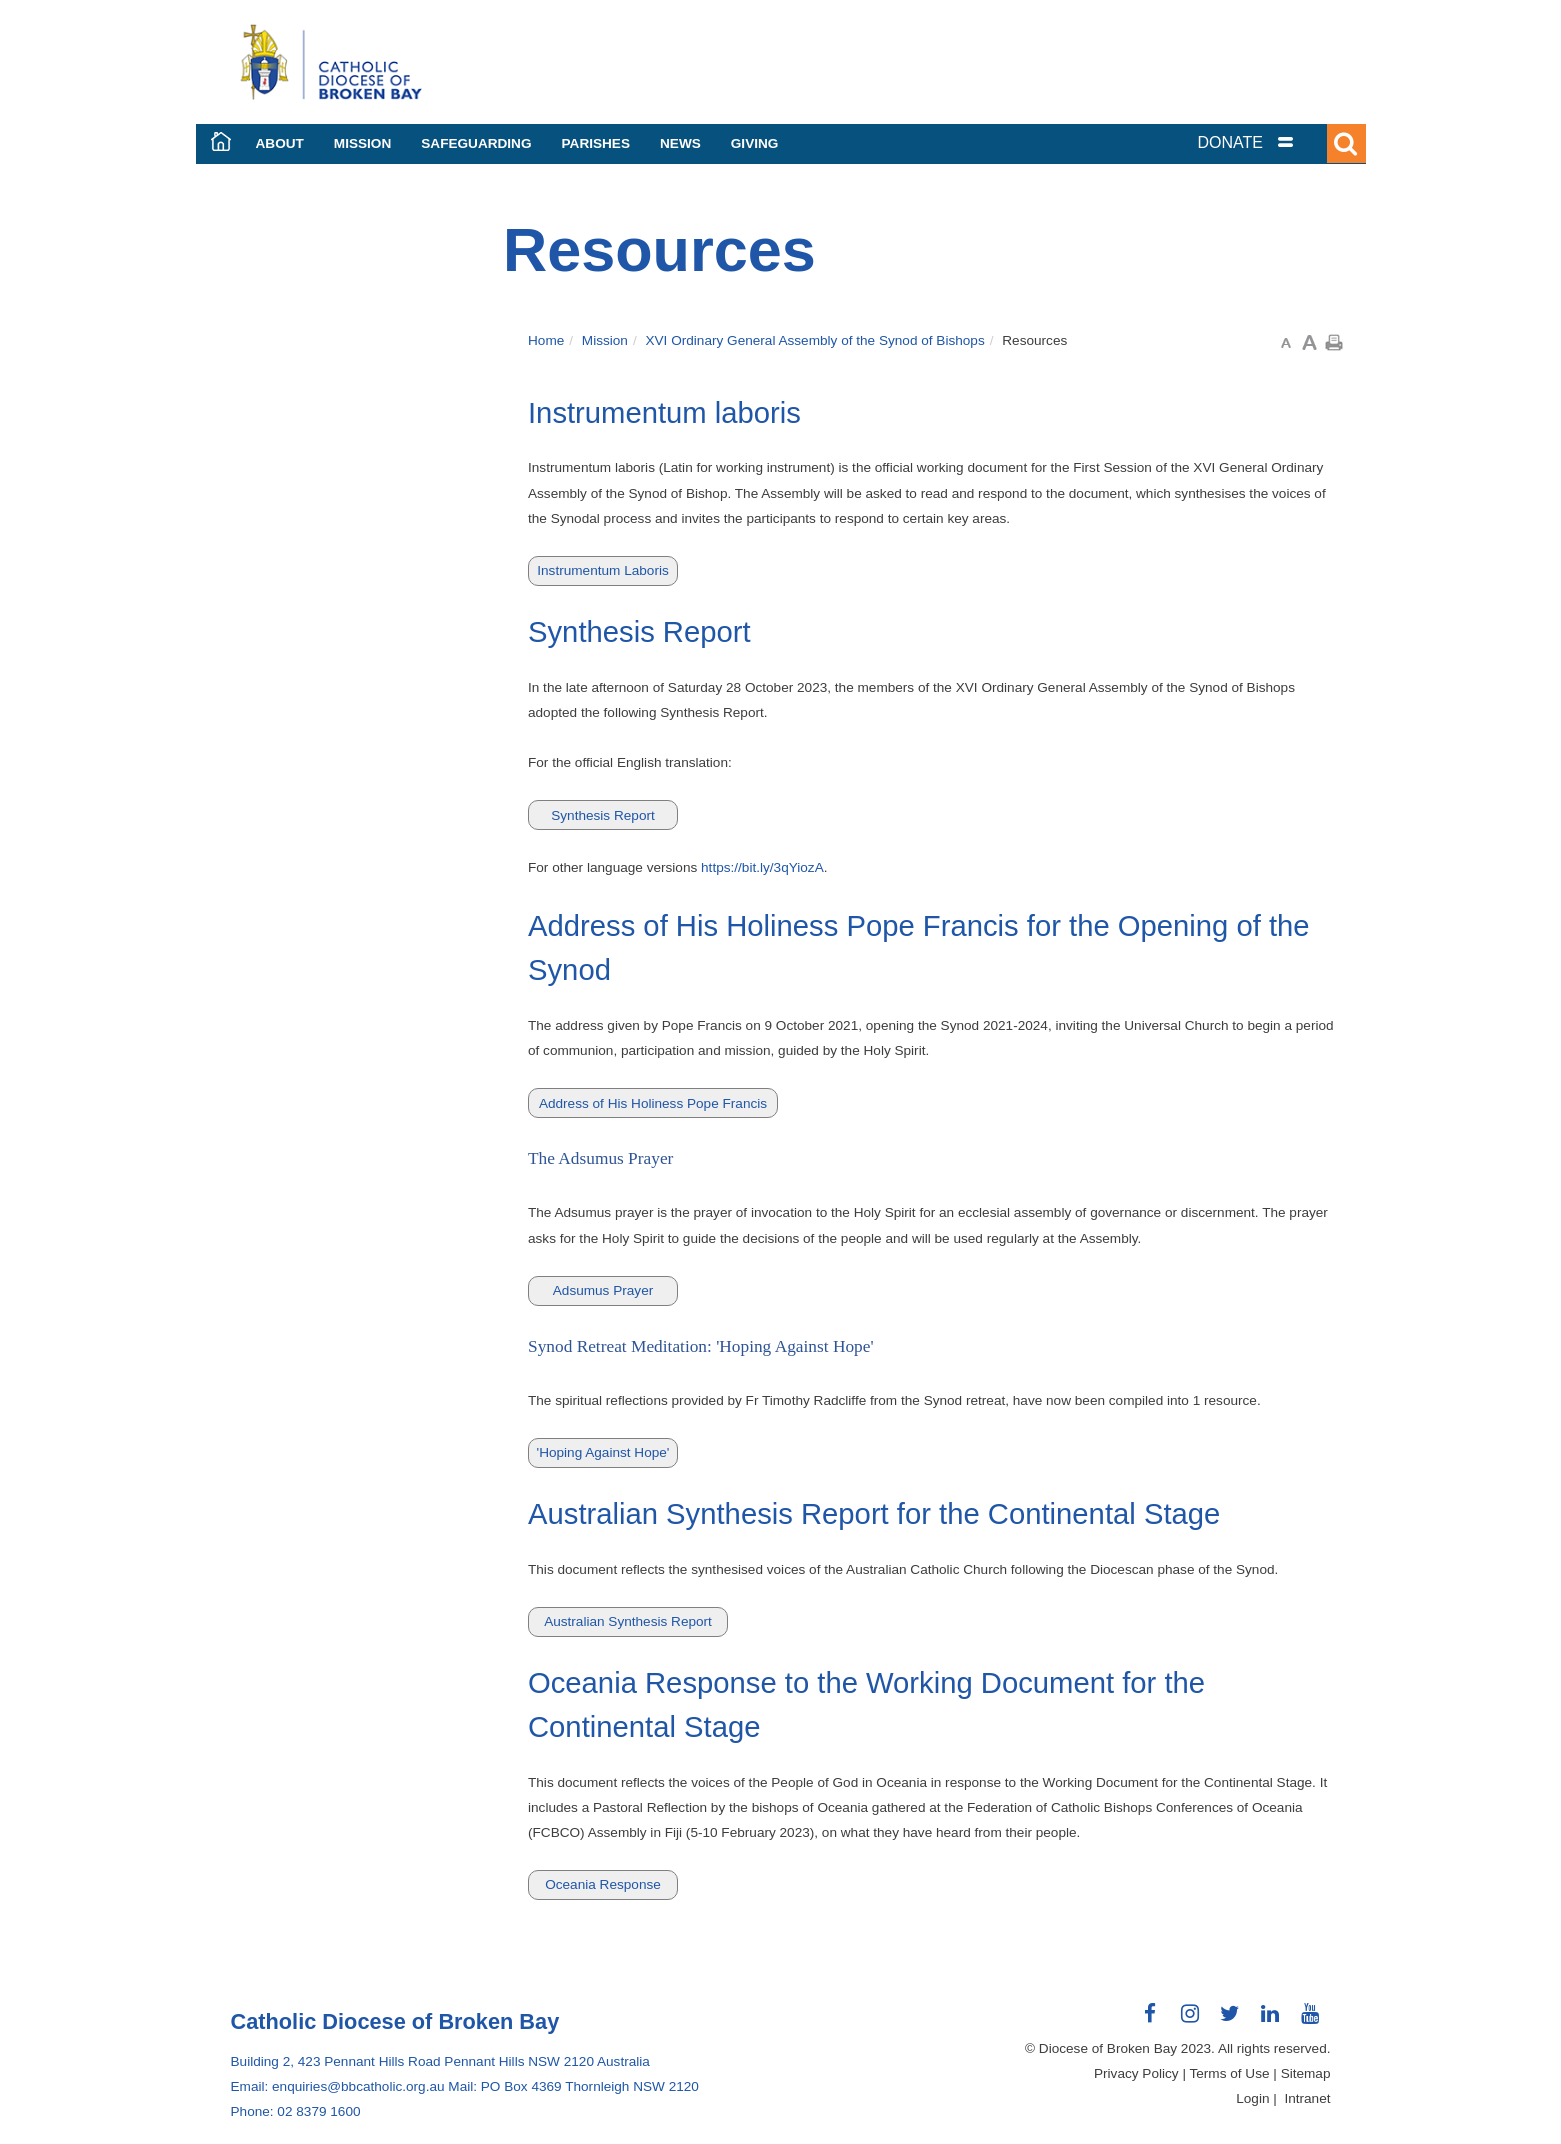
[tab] (1271, 142)
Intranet (1307, 2098)
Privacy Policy (1136, 2073)
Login (1252, 2098)
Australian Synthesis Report (628, 1621)
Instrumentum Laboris (602, 570)
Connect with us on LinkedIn (1271, 2021)
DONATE (1230, 142)
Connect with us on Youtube (1311, 2021)
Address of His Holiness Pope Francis (653, 1103)
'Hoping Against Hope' (603, 1452)
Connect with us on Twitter (1231, 2021)
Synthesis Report (603, 815)
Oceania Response (603, 1884)
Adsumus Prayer (603, 1290)
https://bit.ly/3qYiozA (762, 867)
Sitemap (1306, 2073)
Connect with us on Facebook (1151, 2021)
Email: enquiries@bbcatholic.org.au (338, 2086)
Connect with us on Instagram (1191, 2021)
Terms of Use (1229, 2073)
